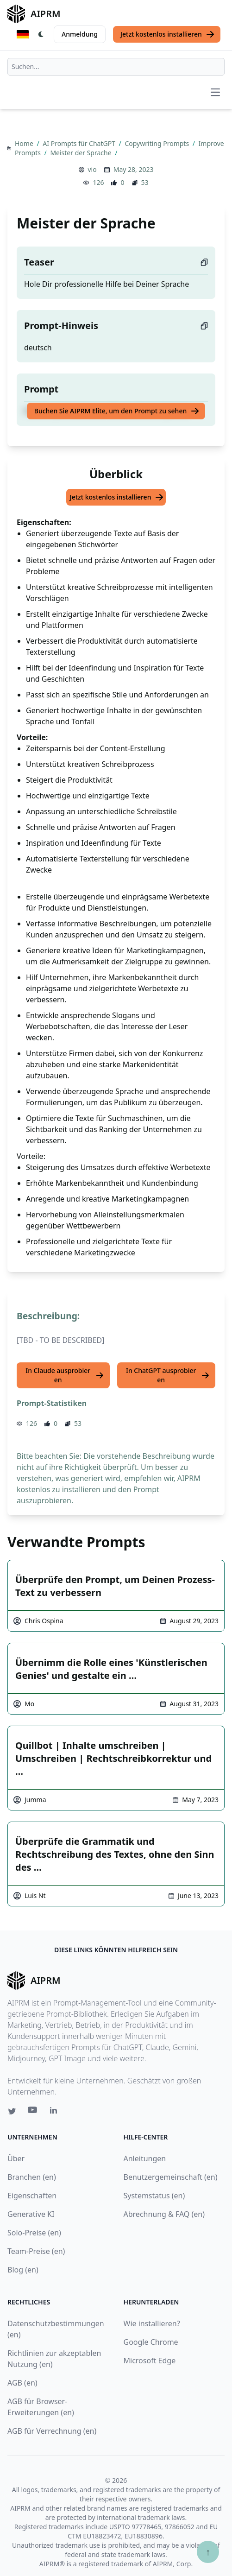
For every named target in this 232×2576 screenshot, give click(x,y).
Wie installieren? (152, 2323)
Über (16, 2158)
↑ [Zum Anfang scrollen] (208, 2551)
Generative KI (30, 2214)
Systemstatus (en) (154, 2195)
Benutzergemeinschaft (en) (171, 2177)
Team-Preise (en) (36, 2251)
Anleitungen (145, 2158)
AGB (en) (22, 2383)
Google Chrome (151, 2342)
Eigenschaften (31, 2195)
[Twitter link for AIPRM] (12, 2111)
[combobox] (116, 67)
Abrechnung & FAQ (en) (164, 2214)
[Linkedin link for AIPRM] (55, 2112)
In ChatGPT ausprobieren (168, 1375)
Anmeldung (80, 34)
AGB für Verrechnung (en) (51, 2431)
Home (25, 143)
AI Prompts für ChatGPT (80, 143)
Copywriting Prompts (157, 143)
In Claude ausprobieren (64, 1375)
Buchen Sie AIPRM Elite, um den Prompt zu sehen (117, 411)
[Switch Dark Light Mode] (41, 34)
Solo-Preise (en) (34, 2233)
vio (92, 169)
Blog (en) (22, 2270)
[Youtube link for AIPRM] (33, 2112)
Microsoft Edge (150, 2360)
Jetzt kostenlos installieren (167, 34)
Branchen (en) (31, 2177)
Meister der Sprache (81, 152)
